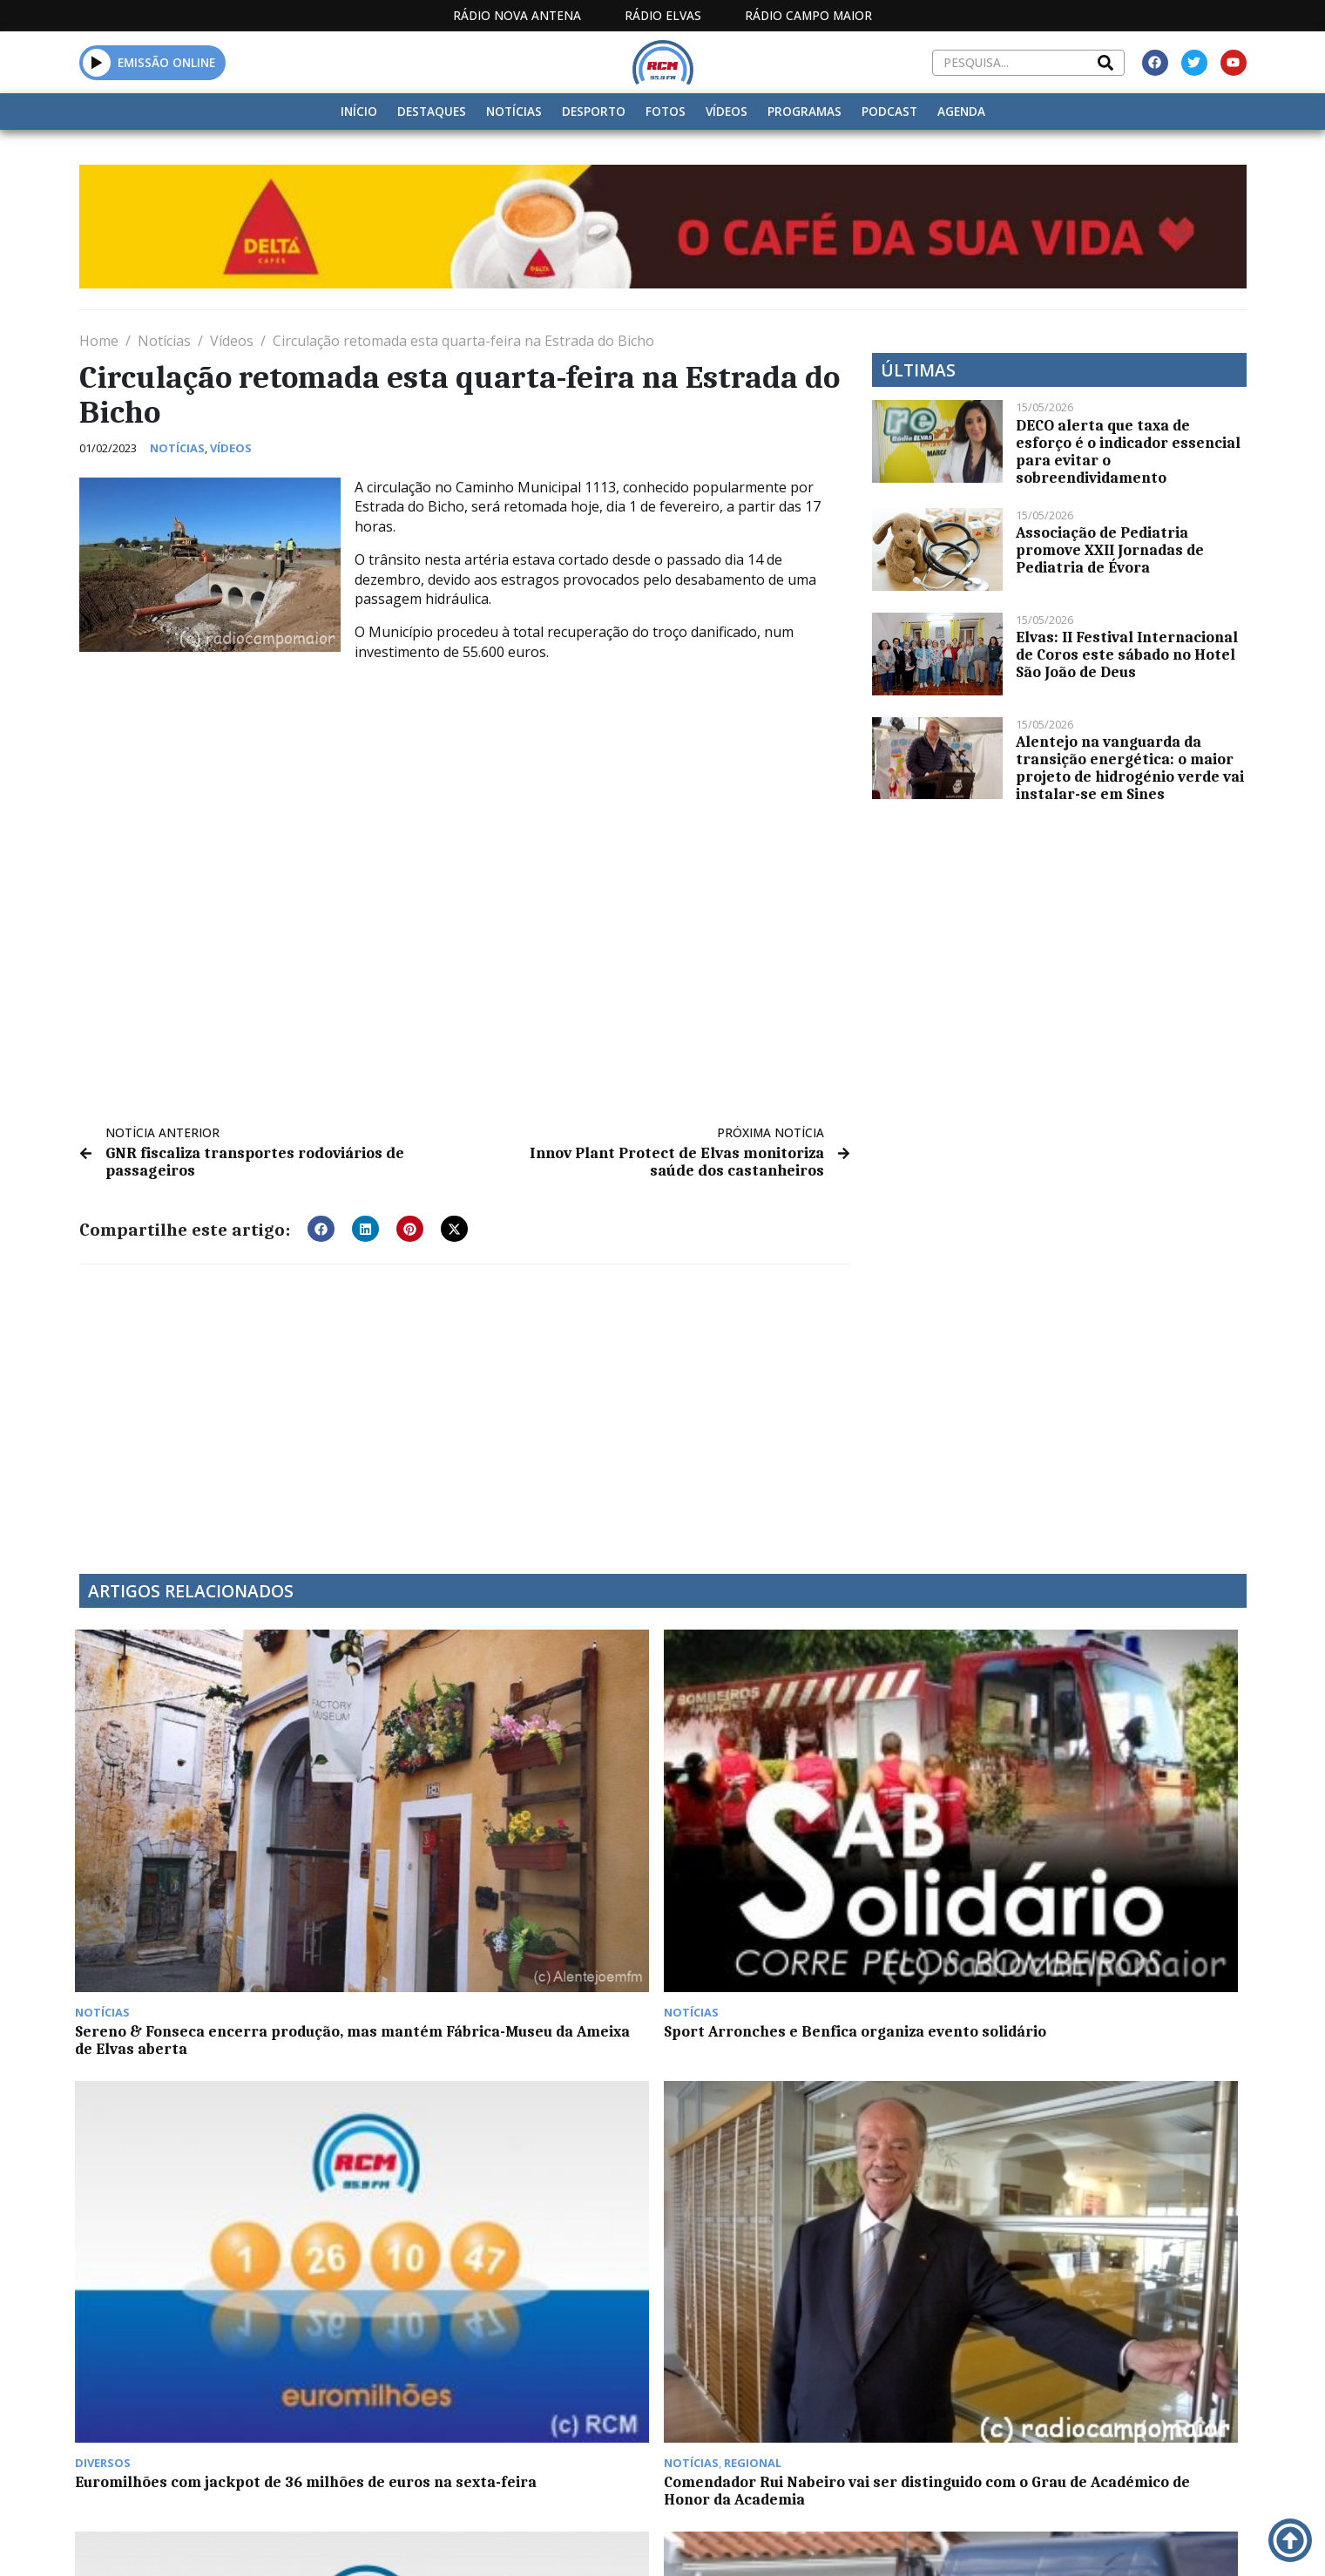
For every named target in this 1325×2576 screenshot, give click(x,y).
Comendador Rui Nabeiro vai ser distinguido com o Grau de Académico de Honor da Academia (1104, 1860)
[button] (97, 62)
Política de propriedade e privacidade (1120, 2540)
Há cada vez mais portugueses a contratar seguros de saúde (788, 2407)
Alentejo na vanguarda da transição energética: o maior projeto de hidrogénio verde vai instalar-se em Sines (1130, 768)
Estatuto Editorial (656, 2540)
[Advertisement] (464, 1407)
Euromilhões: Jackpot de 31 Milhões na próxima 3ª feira (208, 2129)
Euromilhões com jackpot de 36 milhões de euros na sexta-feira (788, 1851)
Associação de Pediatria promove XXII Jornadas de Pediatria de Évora (1110, 550)
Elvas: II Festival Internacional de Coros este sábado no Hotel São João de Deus (1127, 654)
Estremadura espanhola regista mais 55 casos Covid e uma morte (1106, 2407)
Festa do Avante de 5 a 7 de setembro (1104, 2120)
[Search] (1105, 63)
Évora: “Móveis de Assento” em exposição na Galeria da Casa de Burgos (788, 2138)
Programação (802, 2540)
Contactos (921, 2540)
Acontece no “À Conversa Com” (188, 2399)
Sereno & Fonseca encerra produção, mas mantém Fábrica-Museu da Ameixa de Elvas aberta (213, 1860)
